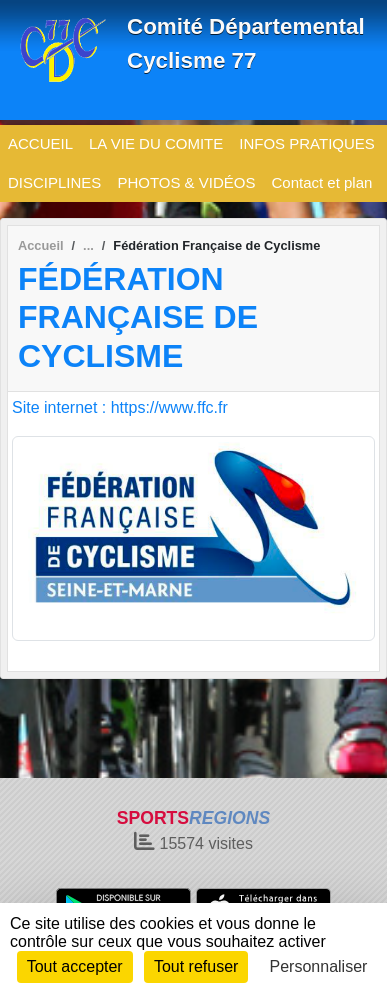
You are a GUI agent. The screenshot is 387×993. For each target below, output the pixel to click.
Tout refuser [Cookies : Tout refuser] (196, 966)
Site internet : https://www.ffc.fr (120, 407)
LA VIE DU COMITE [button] (156, 143)
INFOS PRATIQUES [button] (307, 143)
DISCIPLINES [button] (54, 182)
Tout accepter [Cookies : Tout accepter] (75, 966)
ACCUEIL (40, 143)
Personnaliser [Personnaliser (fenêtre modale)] (319, 966)
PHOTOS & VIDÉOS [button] (186, 182)
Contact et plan (321, 182)
